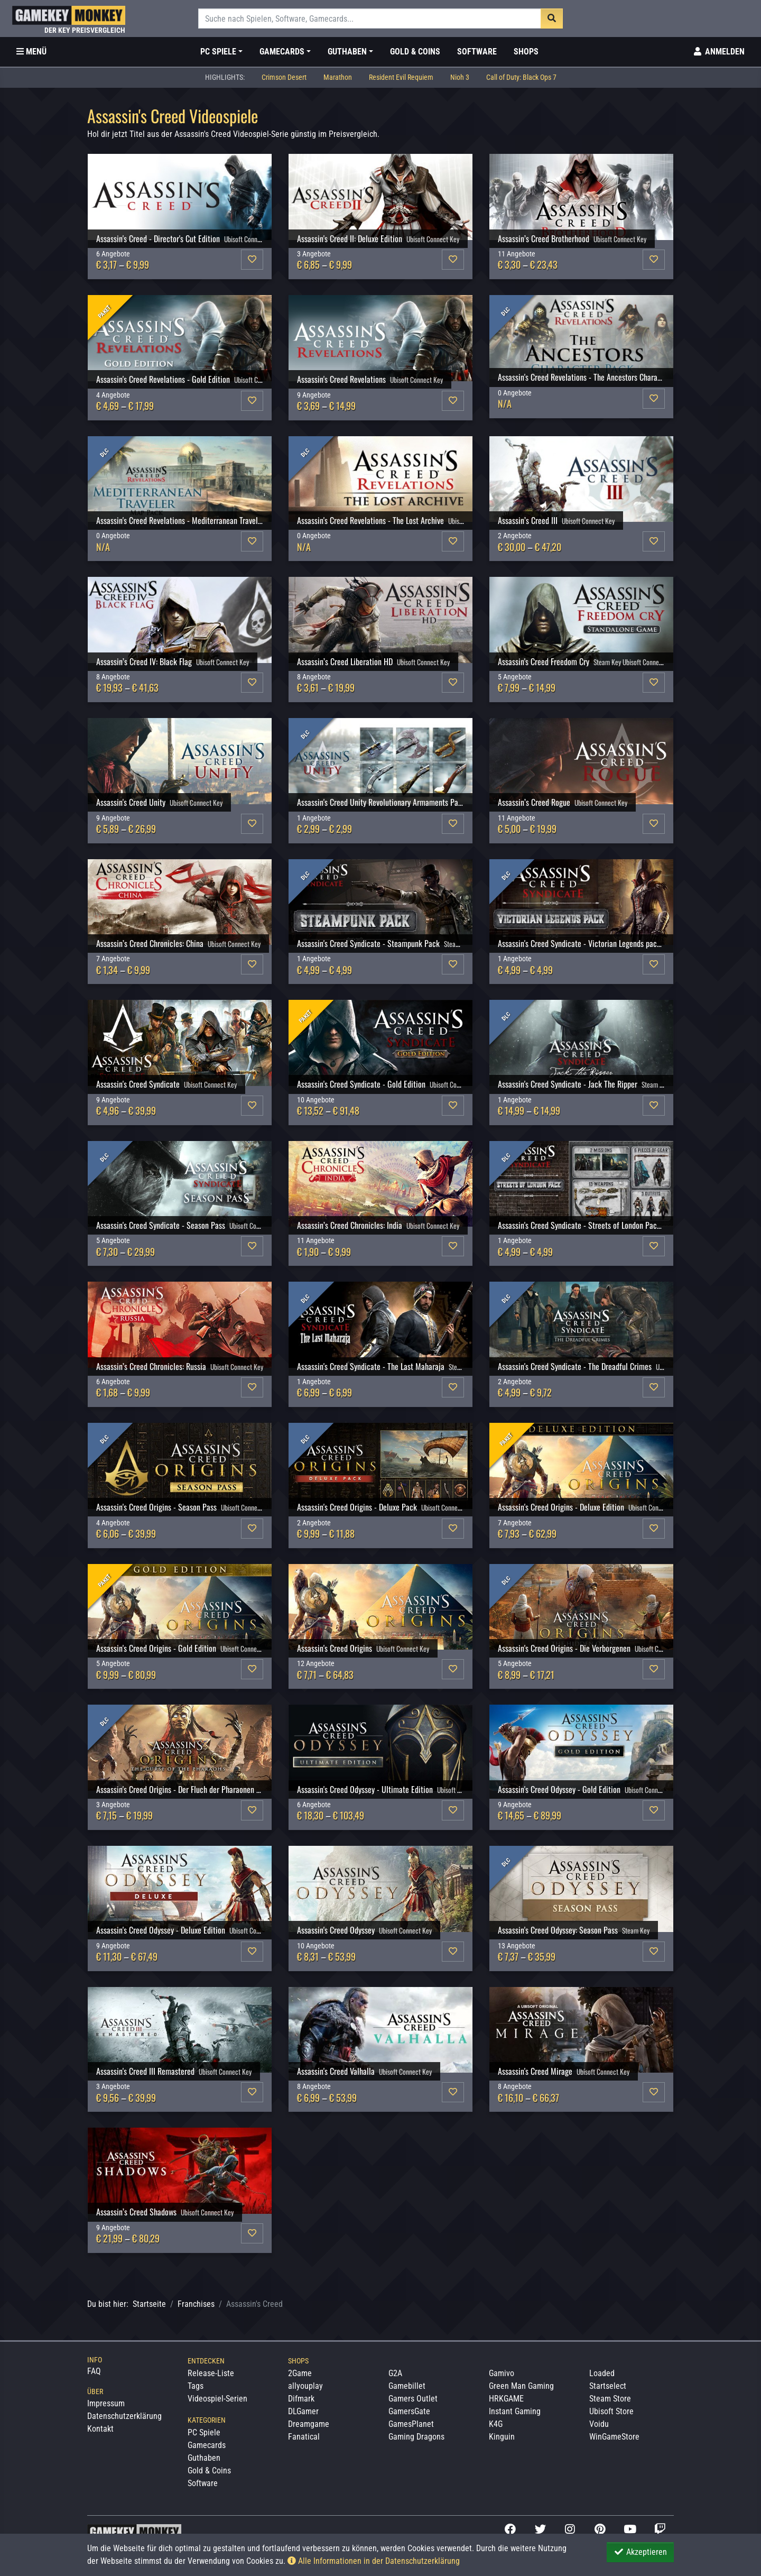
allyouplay (305, 2386)
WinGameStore (614, 2437)
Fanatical (304, 2437)
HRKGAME (506, 2399)
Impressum (106, 2403)
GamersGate (409, 2411)
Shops (526, 52)
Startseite (149, 2304)
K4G (496, 2424)
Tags (195, 2386)
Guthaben (204, 2458)
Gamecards (207, 2445)
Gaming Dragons (416, 2437)
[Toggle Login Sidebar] (718, 52)
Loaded (602, 2373)
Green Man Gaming (521, 2386)
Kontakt (100, 2429)
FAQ (94, 2371)
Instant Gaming (515, 2411)
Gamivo (501, 2373)
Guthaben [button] (347, 52)
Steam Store (610, 2399)
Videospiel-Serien (217, 2399)
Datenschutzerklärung (124, 2416)
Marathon (337, 77)
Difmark (301, 2399)
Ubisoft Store (611, 2411)
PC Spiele (204, 2432)
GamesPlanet (411, 2424)
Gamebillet (406, 2386)
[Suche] (369, 18)
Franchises (196, 2304)
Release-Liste (211, 2373)
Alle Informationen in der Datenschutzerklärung (373, 2561)
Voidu (599, 2424)
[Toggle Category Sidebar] (31, 52)
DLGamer (303, 2411)
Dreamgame (308, 2424)
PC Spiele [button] (218, 52)
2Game (300, 2373)
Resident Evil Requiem (401, 77)
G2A (395, 2373)
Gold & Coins (415, 52)
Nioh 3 (459, 77)
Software (477, 52)
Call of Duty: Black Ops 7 (521, 77)
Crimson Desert (284, 77)
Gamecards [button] (281, 52)
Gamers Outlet (413, 2399)
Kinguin (502, 2437)
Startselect (607, 2386)
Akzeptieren (640, 2552)
